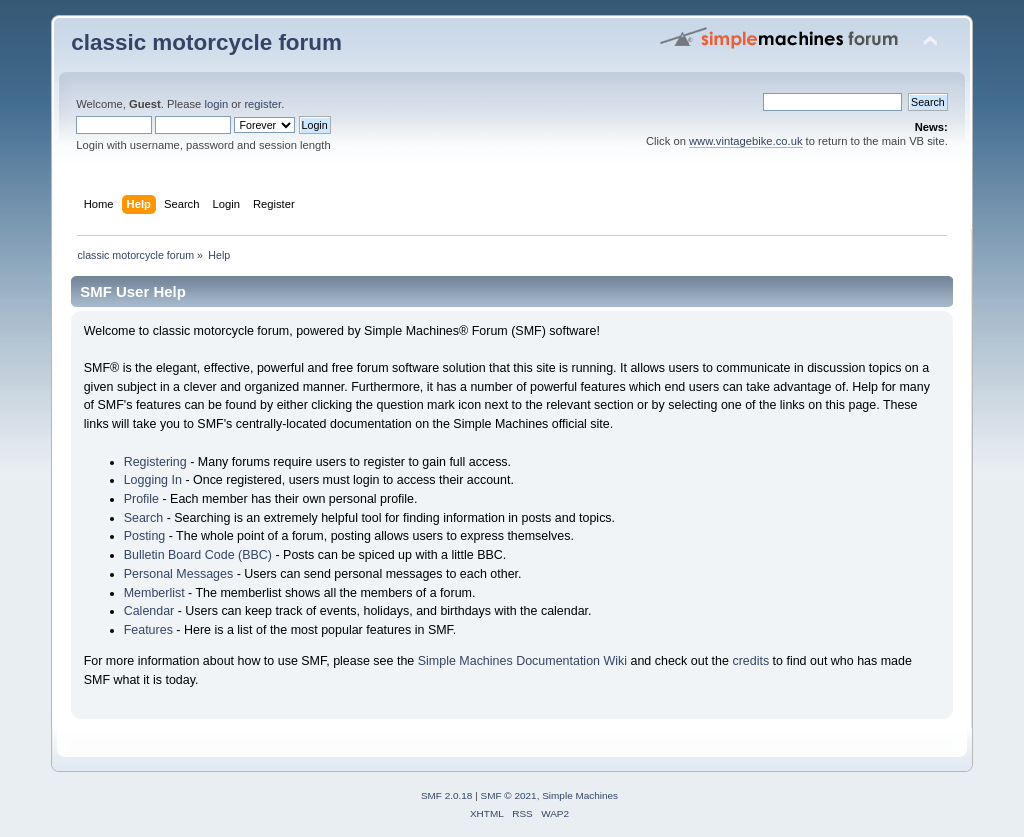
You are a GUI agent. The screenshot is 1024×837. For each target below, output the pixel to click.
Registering (155, 462)
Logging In (153, 480)
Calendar (149, 611)
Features (148, 630)
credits (750, 661)
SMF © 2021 (509, 795)
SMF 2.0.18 (447, 795)
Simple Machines (580, 795)
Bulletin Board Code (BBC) (198, 555)
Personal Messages (179, 574)
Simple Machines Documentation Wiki (522, 661)
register (262, 104)
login (216, 104)
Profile (141, 499)
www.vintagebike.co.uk (746, 141)
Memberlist (154, 593)
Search (144, 518)
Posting (145, 536)
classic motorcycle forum (206, 42)
